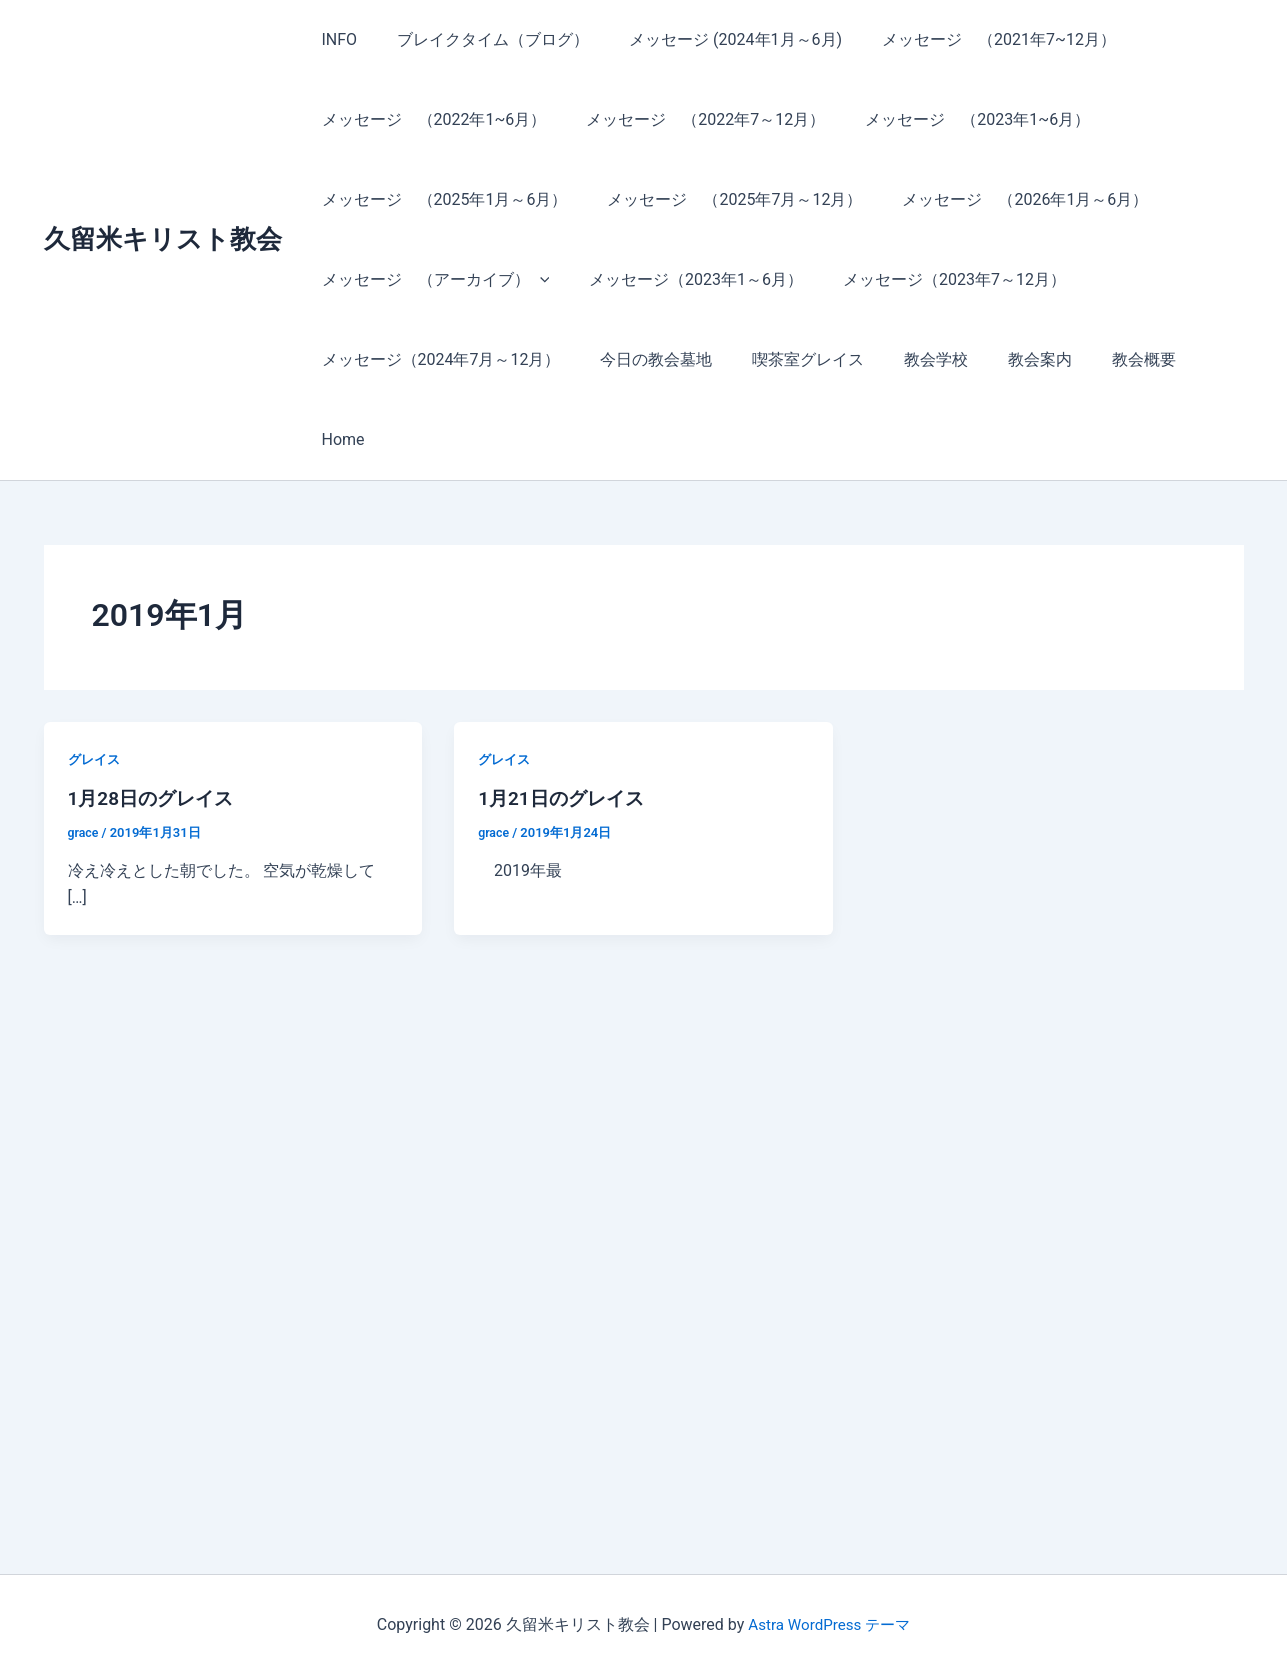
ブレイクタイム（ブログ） (481, 39)
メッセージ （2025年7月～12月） (722, 199)
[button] (536, 280)
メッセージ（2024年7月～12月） (437, 359)
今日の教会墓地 (644, 359)
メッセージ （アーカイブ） (432, 280)
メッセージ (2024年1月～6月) (715, 39)
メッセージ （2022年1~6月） (430, 119)
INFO (336, 39)
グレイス (96, 679)
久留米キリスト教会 (163, 199)
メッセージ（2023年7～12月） (934, 279)
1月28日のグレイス (155, 718)
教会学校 (908, 359)
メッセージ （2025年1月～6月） (441, 199)
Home (1185, 359)
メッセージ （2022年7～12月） (693, 119)
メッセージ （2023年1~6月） (957, 119)
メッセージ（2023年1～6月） (684, 279)
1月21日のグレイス (565, 718)
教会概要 (1100, 359)
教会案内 (1004, 359)
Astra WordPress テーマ (829, 1624)
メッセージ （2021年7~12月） (971, 39)
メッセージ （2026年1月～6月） (1005, 199)
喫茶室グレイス (788, 359)
